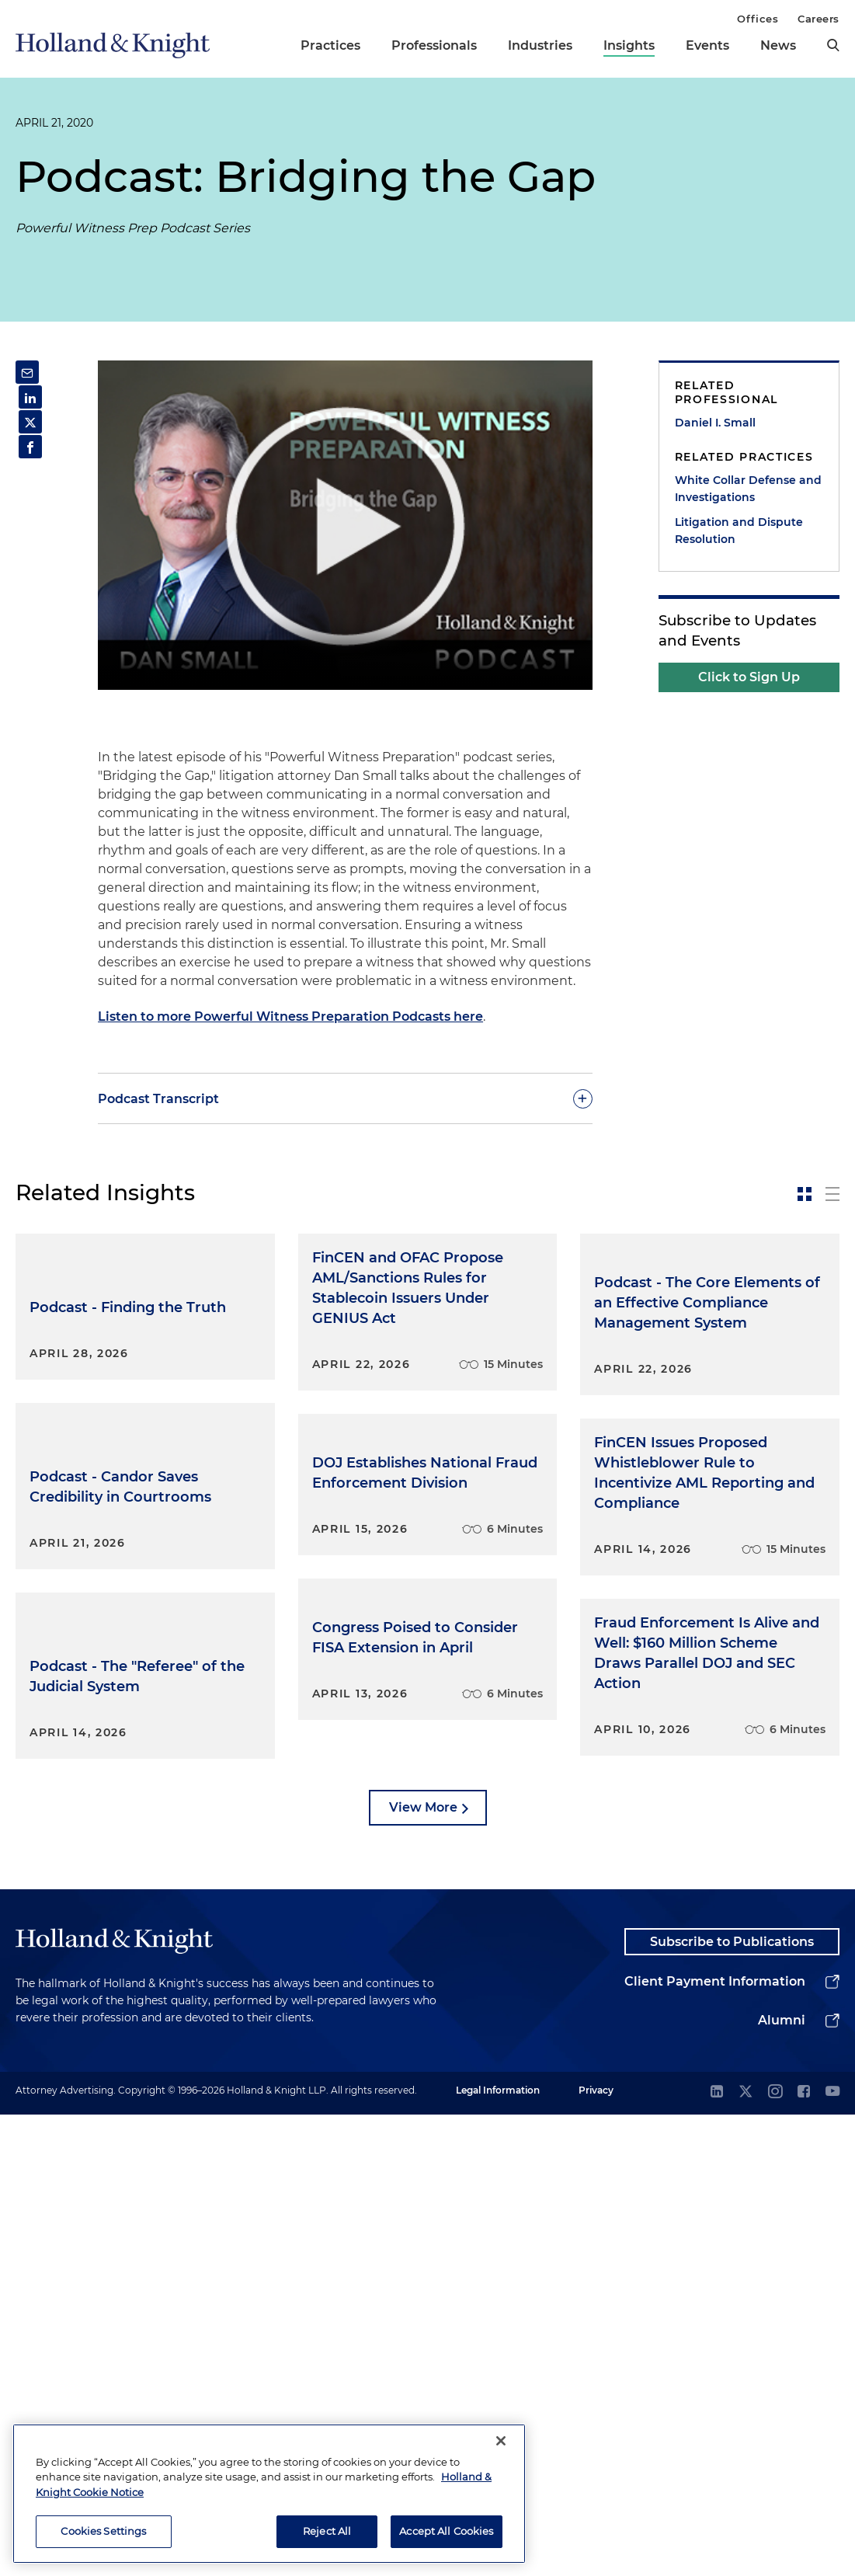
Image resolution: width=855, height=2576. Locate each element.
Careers (818, 18)
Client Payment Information (714, 2442)
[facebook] (804, 2554)
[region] (269, 2494)
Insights (629, 45)
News (778, 45)
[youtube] (832, 2554)
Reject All (327, 2531)
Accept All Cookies (446, 2531)
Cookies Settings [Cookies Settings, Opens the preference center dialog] (103, 2531)
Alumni (781, 2481)
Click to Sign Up (749, 677)
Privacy (596, 2551)
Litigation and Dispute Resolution (739, 530)
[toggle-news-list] (832, 1194)
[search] (833, 45)
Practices (330, 45)
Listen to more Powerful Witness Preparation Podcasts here (290, 1016)
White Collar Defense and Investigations (748, 488)
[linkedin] (717, 2554)
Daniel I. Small (715, 423)
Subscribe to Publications (732, 2400)
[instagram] (775, 2554)
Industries (540, 45)
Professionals (434, 45)
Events (707, 45)
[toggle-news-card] (805, 1194)
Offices (757, 18)
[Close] (501, 2441)
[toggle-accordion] (345, 1098)
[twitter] (745, 2554)
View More (423, 2263)
